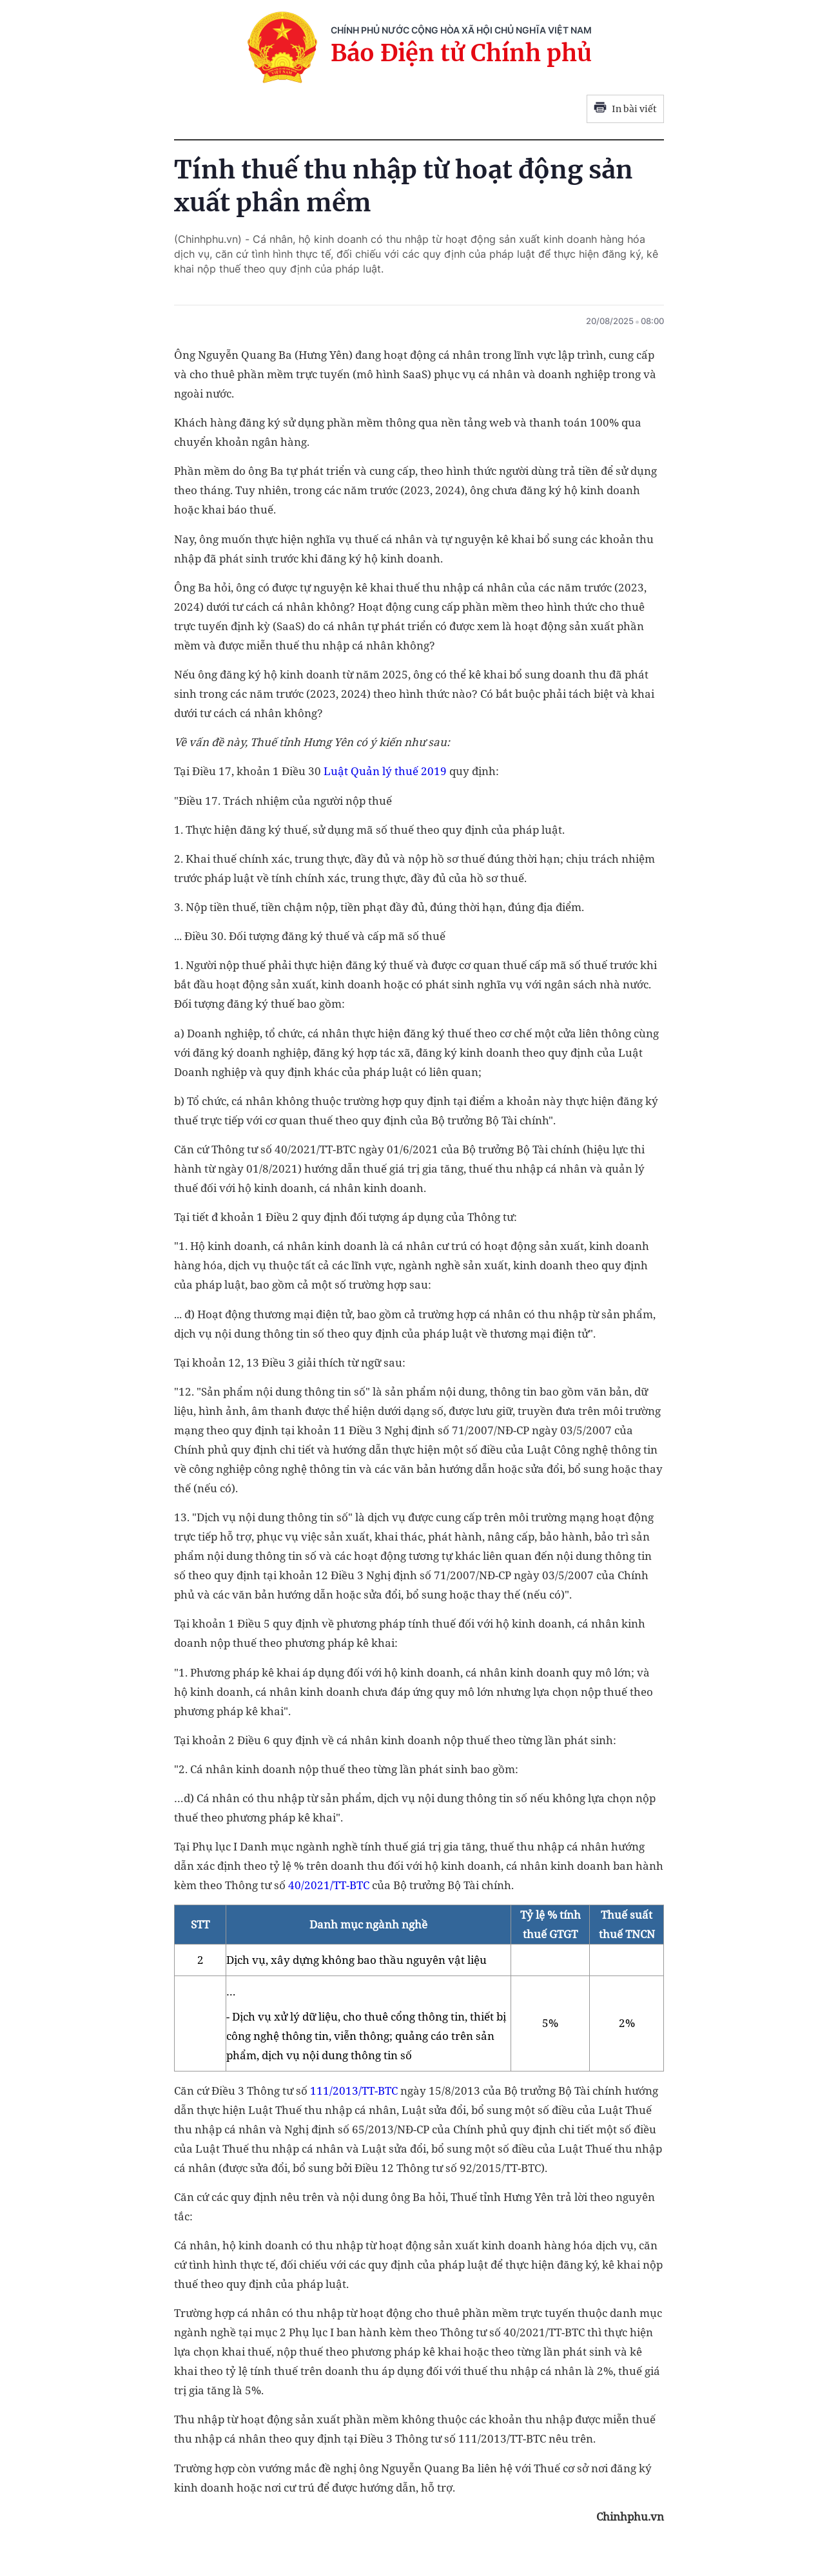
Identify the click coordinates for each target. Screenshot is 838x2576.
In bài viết (625, 109)
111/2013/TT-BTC (354, 2090)
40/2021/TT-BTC (328, 1885)
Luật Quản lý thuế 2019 (385, 771)
